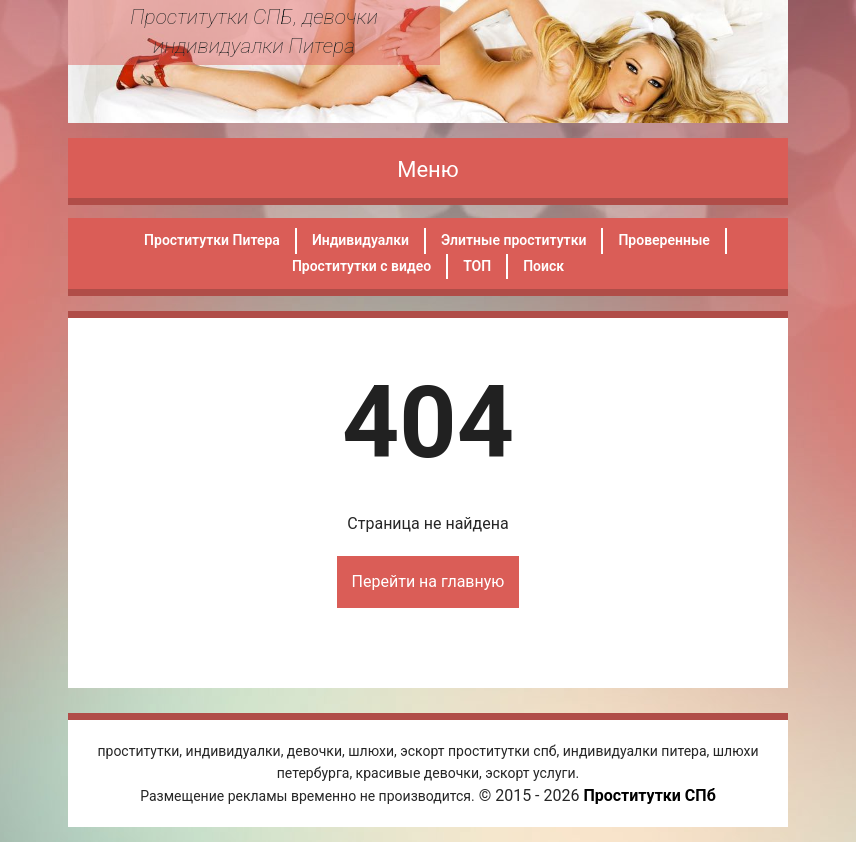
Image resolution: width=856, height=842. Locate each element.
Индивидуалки (360, 240)
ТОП (477, 266)
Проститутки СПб (649, 795)
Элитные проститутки (513, 240)
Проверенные (663, 240)
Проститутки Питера (212, 240)
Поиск (543, 266)
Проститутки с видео (361, 266)
